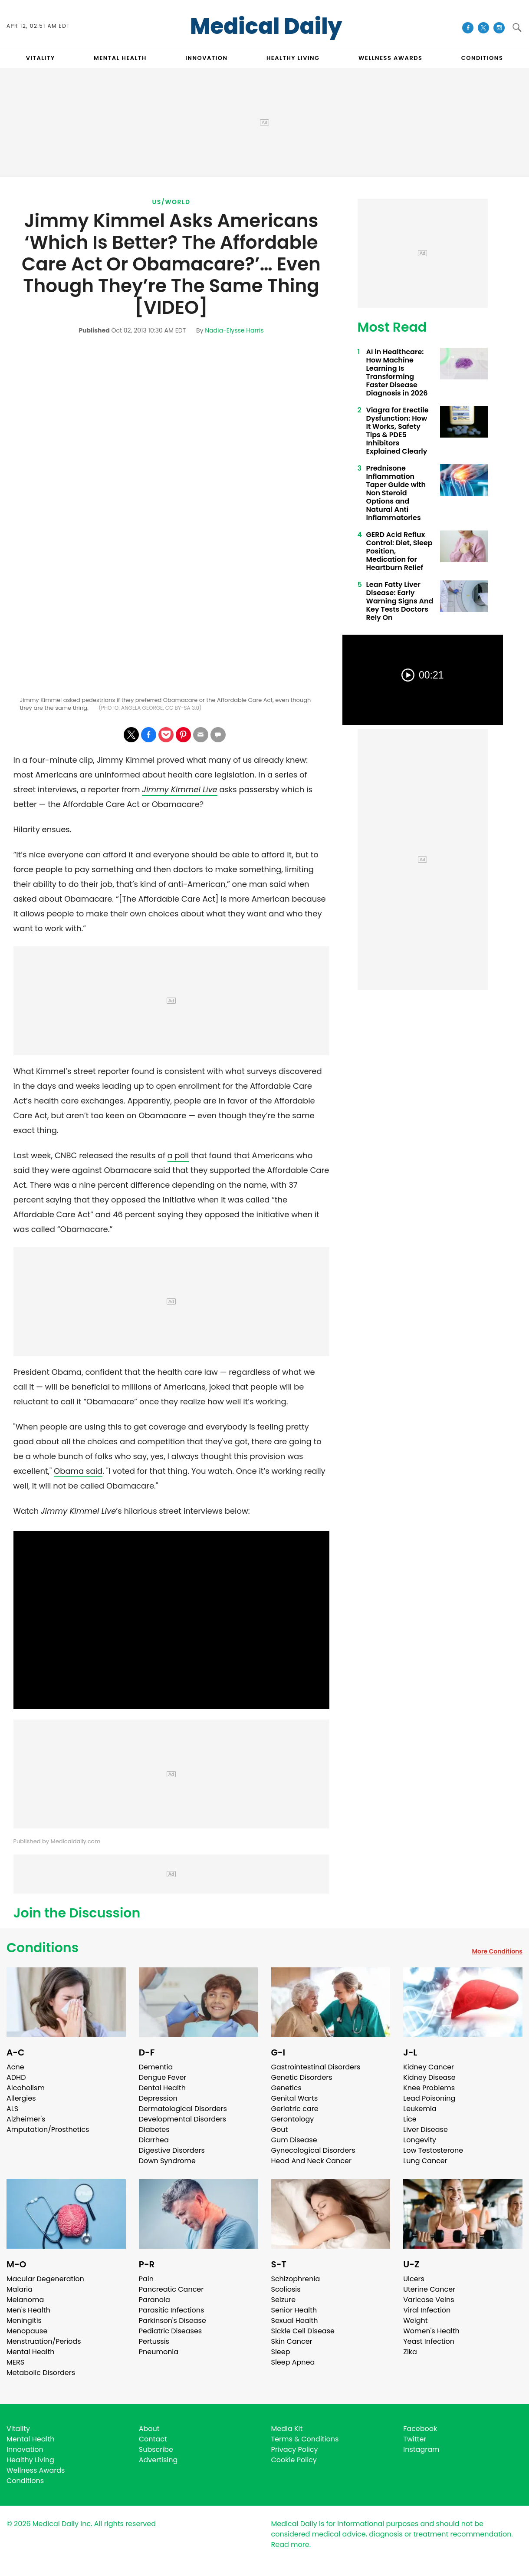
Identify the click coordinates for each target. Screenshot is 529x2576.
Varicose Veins (428, 2300)
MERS (15, 2362)
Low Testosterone (433, 2150)
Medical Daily (266, 26)
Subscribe (156, 2449)
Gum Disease (294, 2140)
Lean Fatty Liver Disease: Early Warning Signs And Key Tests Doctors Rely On (400, 601)
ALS (12, 2109)
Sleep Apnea (293, 2362)
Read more (290, 2545)
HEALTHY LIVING (293, 58)
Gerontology (292, 2119)
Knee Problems (429, 2088)
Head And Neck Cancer (311, 2161)
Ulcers (413, 2279)
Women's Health (431, 2331)
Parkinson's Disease (172, 2321)
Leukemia (419, 2109)
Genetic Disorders (301, 2077)
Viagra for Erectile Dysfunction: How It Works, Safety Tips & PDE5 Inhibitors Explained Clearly (397, 430)
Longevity (419, 2140)
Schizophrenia (295, 2279)
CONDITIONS (482, 58)
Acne (15, 2067)
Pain (146, 2279)
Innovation (25, 2449)
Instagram (421, 2449)
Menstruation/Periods (44, 2341)
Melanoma (25, 2300)
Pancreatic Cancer (171, 2289)
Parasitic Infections (171, 2310)
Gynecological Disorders (313, 2150)
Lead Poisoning (429, 2098)
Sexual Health (294, 2321)
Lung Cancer (425, 2161)
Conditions (43, 1947)
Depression (158, 2098)
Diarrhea (154, 2140)
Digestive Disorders (172, 2150)
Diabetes (154, 2130)
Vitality (18, 2429)
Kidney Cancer (428, 2067)
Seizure (283, 2300)
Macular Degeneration (45, 2279)
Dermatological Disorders (183, 2109)
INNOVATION (206, 58)
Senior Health (294, 2310)
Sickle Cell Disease (303, 2331)
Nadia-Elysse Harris (234, 330)
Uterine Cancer (429, 2289)
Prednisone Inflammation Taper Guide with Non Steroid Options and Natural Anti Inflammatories (396, 493)
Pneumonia (158, 2352)
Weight (415, 2321)
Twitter (414, 2439)
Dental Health (162, 2088)
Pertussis (154, 2341)
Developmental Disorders (182, 2119)
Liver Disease (425, 2130)
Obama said (78, 1471)
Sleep (280, 2352)
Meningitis (24, 2321)
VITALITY (40, 58)
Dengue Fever (163, 2077)
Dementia (156, 2067)
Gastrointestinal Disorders (316, 2067)
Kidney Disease (429, 2077)
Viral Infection (426, 2310)
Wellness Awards (390, 58)
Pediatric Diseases (170, 2331)
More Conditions (497, 1951)
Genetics (286, 2088)
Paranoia (154, 2300)
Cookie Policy (294, 2460)
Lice (409, 2119)
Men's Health (28, 2310)
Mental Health (31, 2352)
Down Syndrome (167, 2161)
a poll (178, 1155)
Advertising (158, 2460)
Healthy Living (30, 2460)
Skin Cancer (291, 2341)
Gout (279, 2130)
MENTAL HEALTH (120, 58)
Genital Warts (294, 2098)
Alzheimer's (26, 2119)
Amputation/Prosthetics (48, 2130)
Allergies (21, 2098)
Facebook (420, 2429)
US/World (171, 202)
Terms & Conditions (305, 2439)
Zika (410, 2352)
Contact (153, 2439)
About (149, 2429)
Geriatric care (295, 2109)
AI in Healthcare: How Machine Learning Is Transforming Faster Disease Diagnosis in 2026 (397, 372)
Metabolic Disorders (41, 2373)
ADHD (16, 2077)
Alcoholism (26, 2088)
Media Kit (287, 2429)
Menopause (27, 2331)
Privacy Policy (294, 2449)
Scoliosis (286, 2289)
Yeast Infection (428, 2341)
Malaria (20, 2289)
